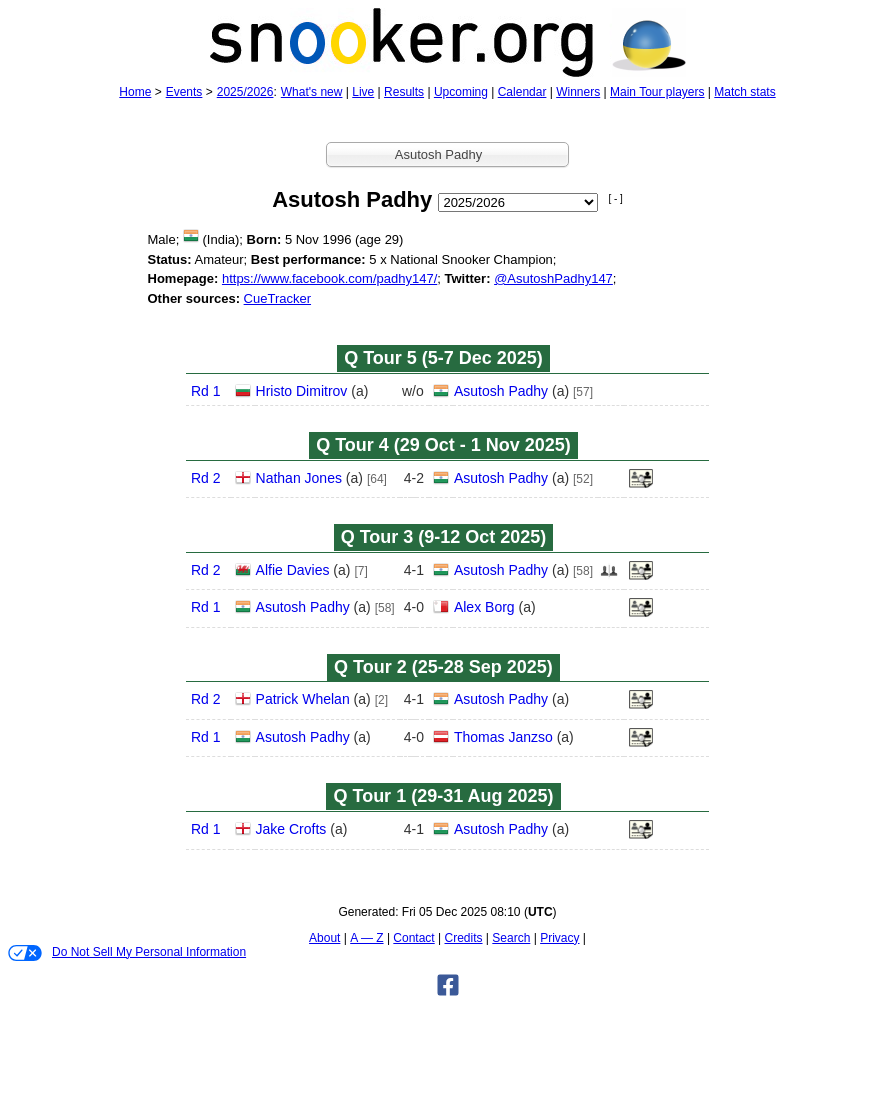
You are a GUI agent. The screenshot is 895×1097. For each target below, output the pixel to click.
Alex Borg (484, 607)
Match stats (744, 92)
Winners (578, 92)
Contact (413, 938)
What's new (312, 92)
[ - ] (615, 198)
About (324, 938)
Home (135, 92)
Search (511, 938)
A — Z (366, 938)
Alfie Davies (293, 570)
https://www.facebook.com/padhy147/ (329, 278)
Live (363, 92)
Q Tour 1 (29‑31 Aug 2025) (443, 796)
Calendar (522, 92)
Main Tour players (657, 92)
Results (404, 92)
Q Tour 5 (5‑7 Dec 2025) (443, 358)
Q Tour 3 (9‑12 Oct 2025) (444, 537)
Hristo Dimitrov (302, 391)
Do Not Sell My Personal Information (127, 953)
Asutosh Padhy (501, 391)
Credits (464, 938)
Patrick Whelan (303, 699)
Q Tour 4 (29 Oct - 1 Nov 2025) (443, 445)
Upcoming (461, 92)
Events (184, 92)
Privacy (559, 938)
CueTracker (277, 298)
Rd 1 (206, 391)
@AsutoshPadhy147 (553, 278)
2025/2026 (245, 92)
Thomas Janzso (503, 737)
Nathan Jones (299, 478)
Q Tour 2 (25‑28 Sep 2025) (443, 667)
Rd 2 (206, 478)
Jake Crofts (291, 829)
